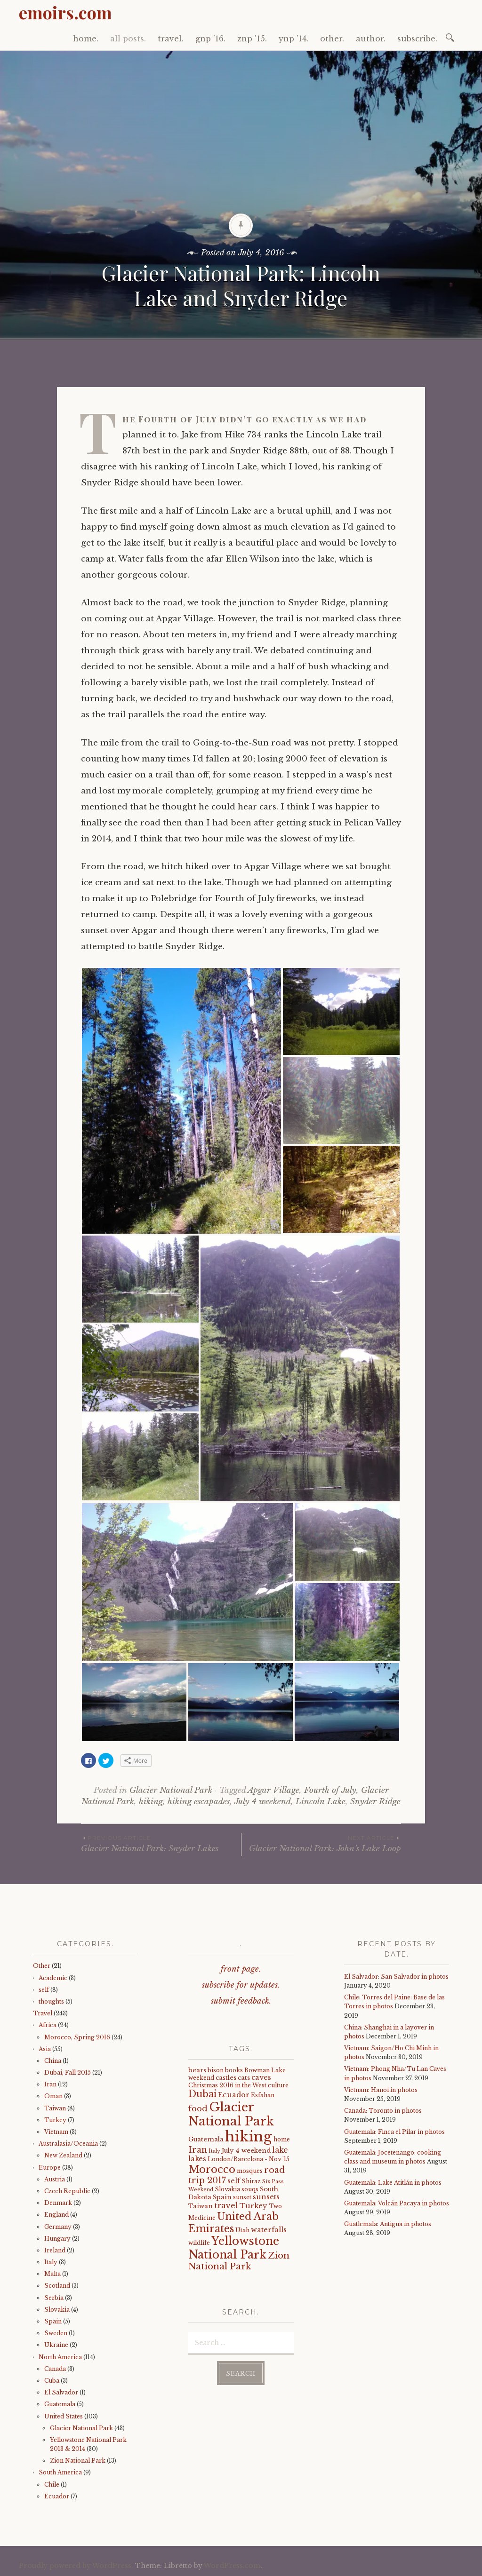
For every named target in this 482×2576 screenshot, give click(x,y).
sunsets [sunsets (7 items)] (266, 2197)
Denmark (58, 2202)
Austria (54, 2179)
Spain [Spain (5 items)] (222, 2197)
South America (60, 2472)
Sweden (55, 2333)
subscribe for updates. (241, 1985)
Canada (55, 2368)
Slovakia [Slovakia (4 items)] (227, 2189)
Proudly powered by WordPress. (76, 2565)
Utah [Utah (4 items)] (242, 2230)
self (44, 1989)
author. (371, 38)
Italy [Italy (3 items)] (214, 2151)
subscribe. (417, 38)
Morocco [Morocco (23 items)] (211, 2169)
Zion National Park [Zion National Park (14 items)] (238, 2261)
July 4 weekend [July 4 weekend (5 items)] (246, 2151)
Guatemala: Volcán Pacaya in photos (396, 2203)
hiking (151, 1802)
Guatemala (59, 2404)
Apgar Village (273, 1790)
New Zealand (63, 2155)
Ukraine (56, 2344)
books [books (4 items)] (234, 2070)
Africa (47, 2025)
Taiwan (55, 2108)
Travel (42, 2013)
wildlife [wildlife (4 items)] (199, 2242)
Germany (58, 2226)
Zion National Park (77, 2460)
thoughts (51, 2001)
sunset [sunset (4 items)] (242, 2197)
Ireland (54, 2250)
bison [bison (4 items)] (216, 2070)
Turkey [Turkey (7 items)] (253, 2206)
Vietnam (56, 2131)
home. (85, 38)
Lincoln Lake (320, 1802)
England (56, 2214)
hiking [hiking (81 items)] (248, 2136)
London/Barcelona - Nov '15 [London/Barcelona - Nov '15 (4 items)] (248, 2159)
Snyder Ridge (375, 1802)
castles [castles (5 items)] (226, 2078)
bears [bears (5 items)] (197, 2070)
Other (41, 1965)
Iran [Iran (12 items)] (197, 2150)
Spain (53, 2321)
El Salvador (61, 2392)
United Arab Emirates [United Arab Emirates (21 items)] (233, 2222)
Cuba (51, 2380)
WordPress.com (232, 2565)
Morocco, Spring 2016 (77, 2037)
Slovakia (57, 2309)
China (52, 2060)
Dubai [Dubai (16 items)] (202, 2094)
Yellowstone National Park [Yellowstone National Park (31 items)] (233, 2247)
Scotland (57, 2285)
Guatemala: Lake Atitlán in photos (393, 2182)
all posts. (128, 38)
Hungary (57, 2238)
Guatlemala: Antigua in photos (387, 2223)
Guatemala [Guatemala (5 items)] (206, 2139)
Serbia (54, 2297)
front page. (241, 1969)
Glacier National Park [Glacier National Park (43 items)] (231, 2114)
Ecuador (56, 2496)
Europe (50, 2167)
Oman (53, 2096)
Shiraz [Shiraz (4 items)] (251, 2181)
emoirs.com (65, 12)
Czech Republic (67, 2191)
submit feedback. (241, 2001)
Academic (53, 1978)
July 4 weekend (262, 1802)
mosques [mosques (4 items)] (250, 2170)
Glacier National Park (170, 1790)
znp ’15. (252, 38)
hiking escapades (199, 1802)
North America (60, 2357)
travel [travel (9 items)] (226, 2205)
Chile (51, 2484)
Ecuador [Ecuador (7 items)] (233, 2095)
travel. (171, 38)
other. (332, 38)
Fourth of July (330, 1790)
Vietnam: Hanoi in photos (381, 2089)
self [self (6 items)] (233, 2181)
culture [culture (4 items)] (278, 2085)
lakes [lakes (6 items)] (197, 2159)
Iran (50, 2084)
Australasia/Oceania (68, 2143)
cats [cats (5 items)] (244, 2078)
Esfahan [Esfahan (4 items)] (262, 2095)
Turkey (55, 2120)
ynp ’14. (293, 38)
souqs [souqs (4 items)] (249, 2189)
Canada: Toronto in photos (383, 2110)
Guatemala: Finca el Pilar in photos (394, 2131)
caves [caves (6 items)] (261, 2077)
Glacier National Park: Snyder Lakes (161, 1843)
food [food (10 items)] (198, 2109)
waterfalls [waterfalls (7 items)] (269, 2230)
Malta (52, 2273)
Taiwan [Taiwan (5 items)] (200, 2206)
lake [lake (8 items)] (280, 2150)
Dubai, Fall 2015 (67, 2072)
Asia (45, 2049)
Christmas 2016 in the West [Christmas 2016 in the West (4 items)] (227, 2085)
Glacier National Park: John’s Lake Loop (321, 1843)
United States (63, 2416)
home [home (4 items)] (281, 2139)
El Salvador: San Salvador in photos (396, 1976)
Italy (50, 2262)
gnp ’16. (210, 38)
